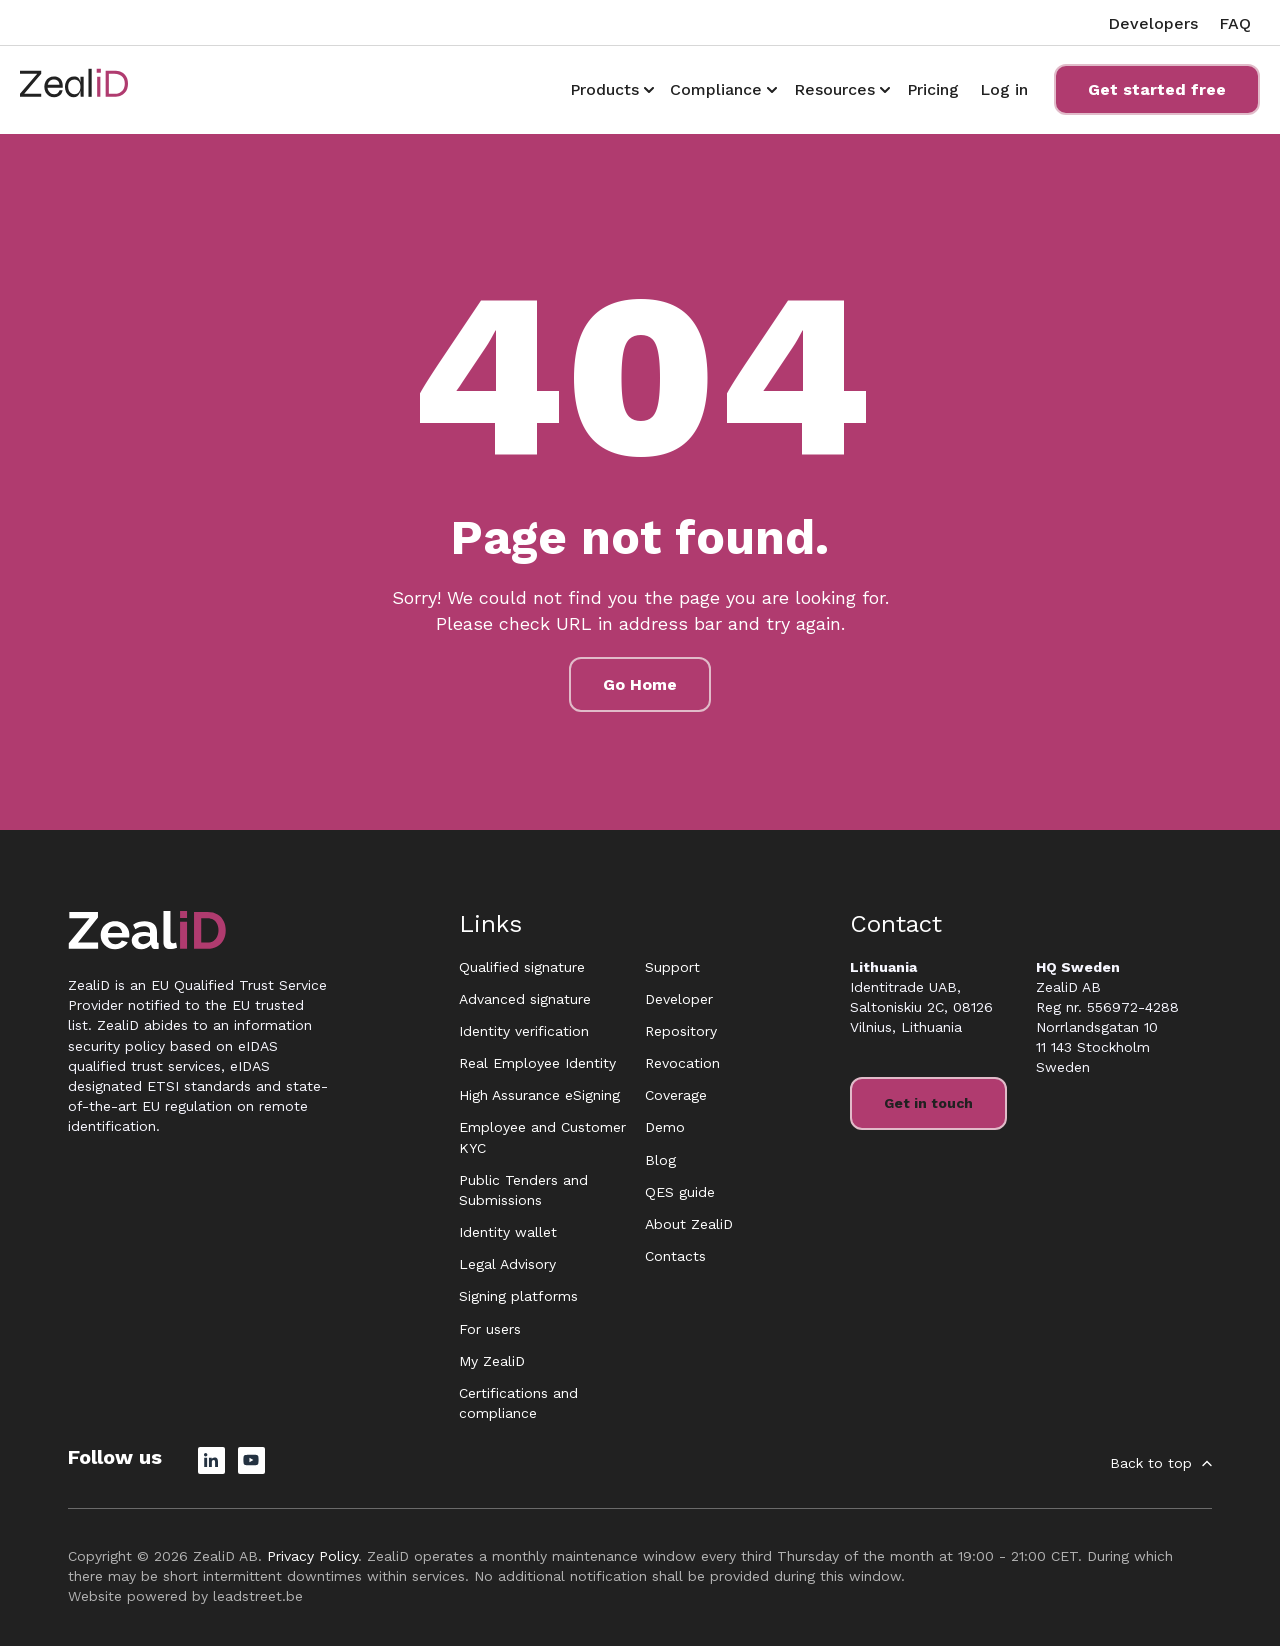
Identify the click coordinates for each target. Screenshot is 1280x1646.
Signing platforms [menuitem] (518, 1296)
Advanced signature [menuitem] (525, 999)
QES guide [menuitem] (680, 1192)
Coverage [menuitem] (676, 1095)
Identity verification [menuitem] (524, 1031)
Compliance (716, 89)
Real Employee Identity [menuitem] (537, 1063)
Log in (1004, 89)
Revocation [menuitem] (682, 1063)
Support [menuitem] (672, 967)
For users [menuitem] (490, 1329)
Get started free (1157, 89)
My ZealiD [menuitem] (492, 1361)
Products (604, 89)
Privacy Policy (312, 1556)
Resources (834, 89)
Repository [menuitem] (681, 1031)
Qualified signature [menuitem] (522, 967)
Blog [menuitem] (660, 1160)
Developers (1153, 23)
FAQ (1235, 23)
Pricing (933, 89)
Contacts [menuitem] (675, 1256)
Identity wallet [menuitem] (508, 1232)
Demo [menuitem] (665, 1127)
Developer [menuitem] (679, 999)
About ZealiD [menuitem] (689, 1224)
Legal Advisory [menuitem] (507, 1264)
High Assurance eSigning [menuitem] (539, 1095)
